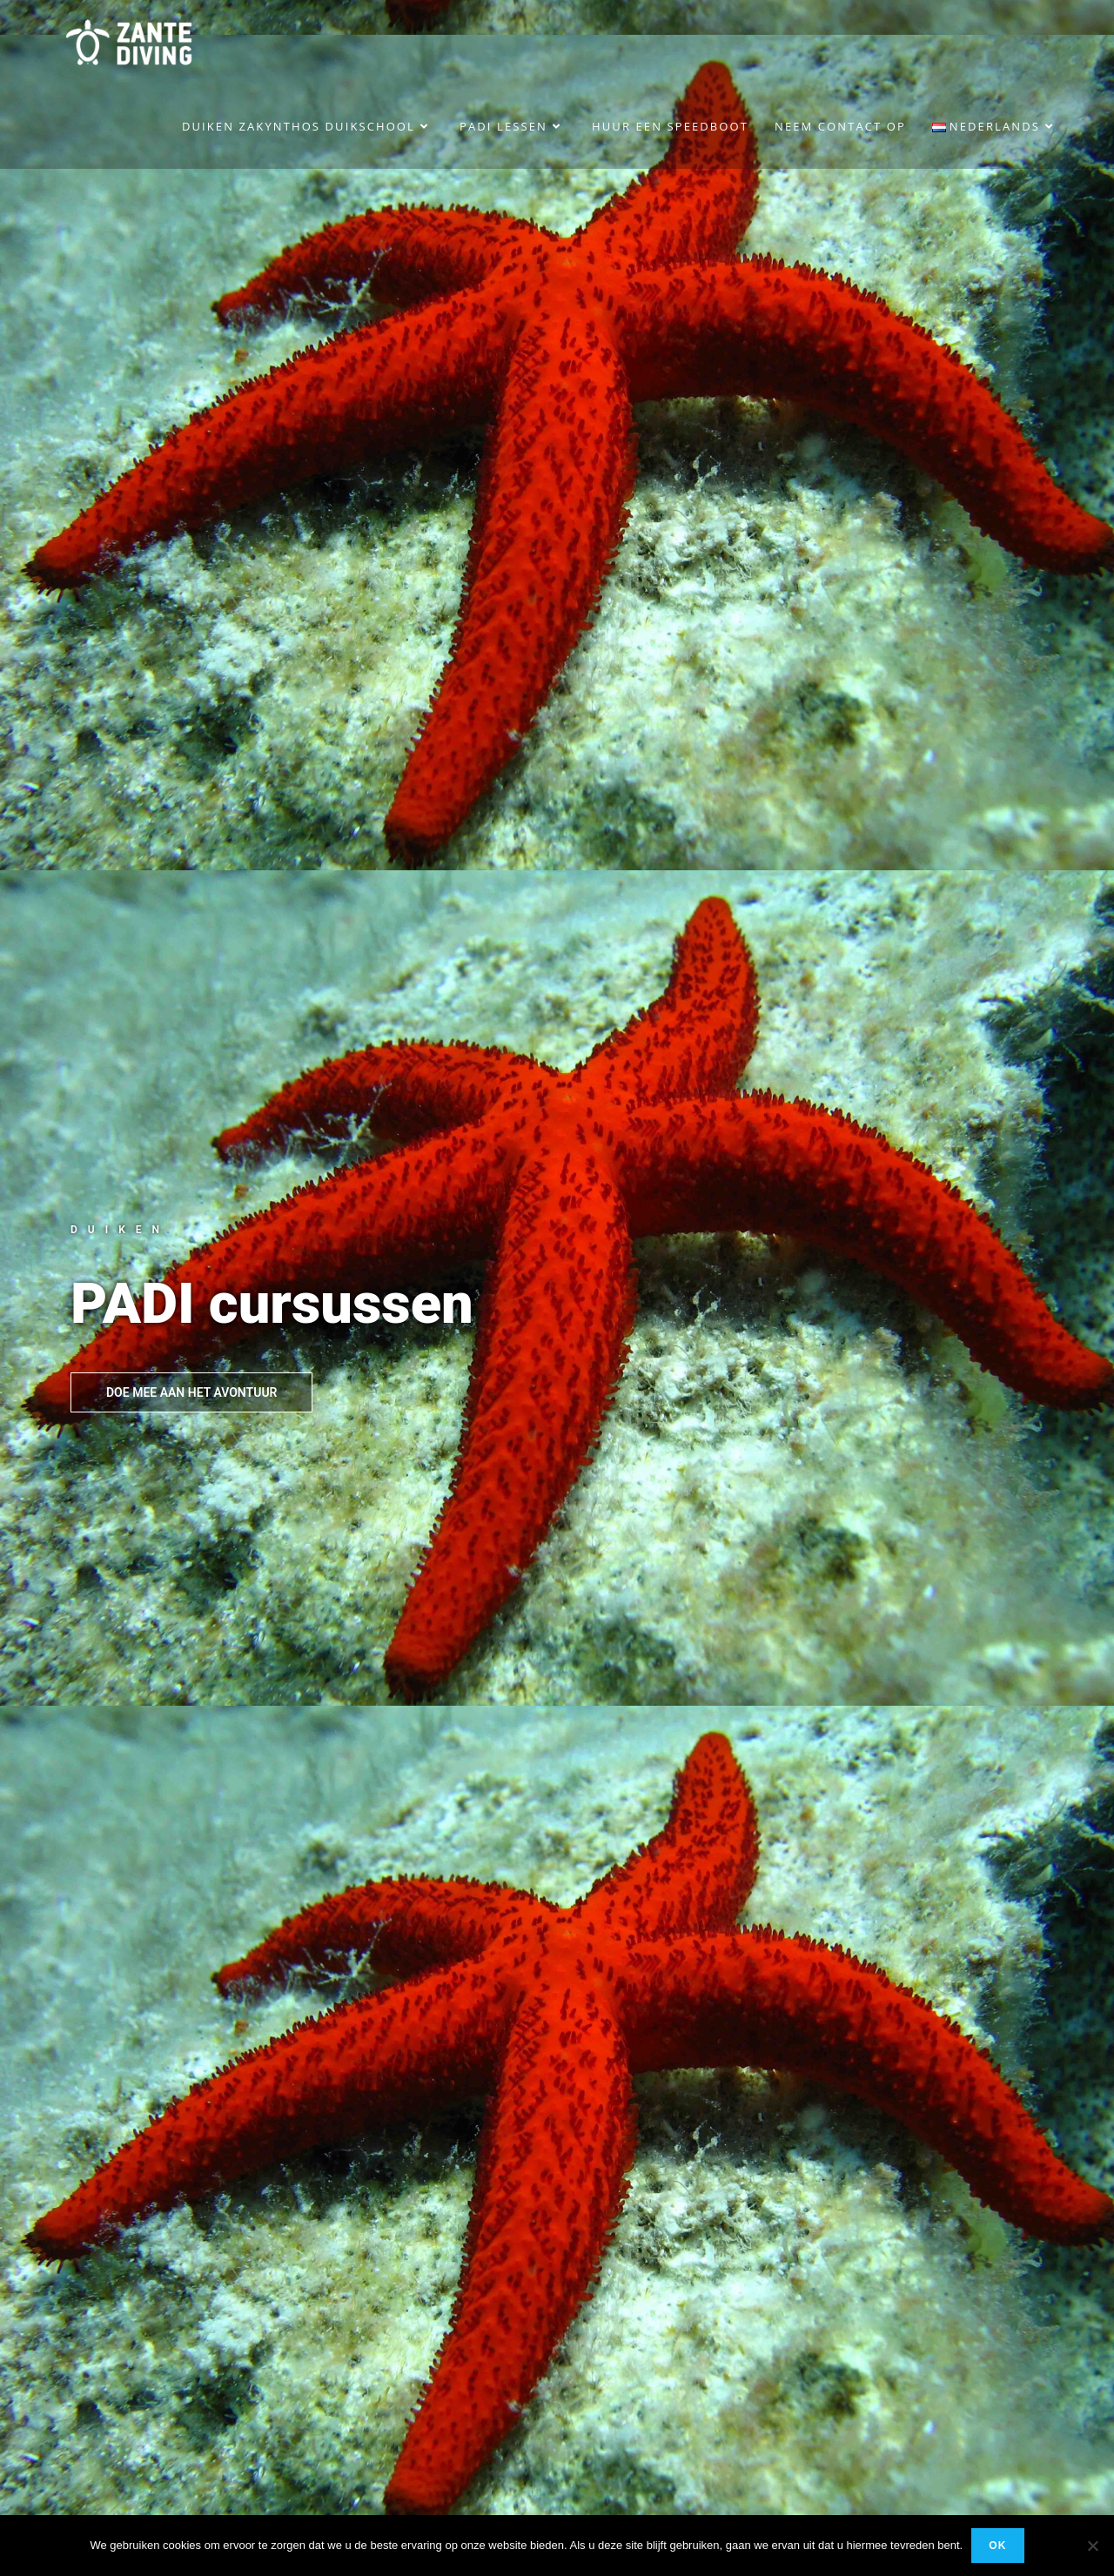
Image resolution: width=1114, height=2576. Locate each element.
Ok (997, 2545)
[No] (1092, 2545)
